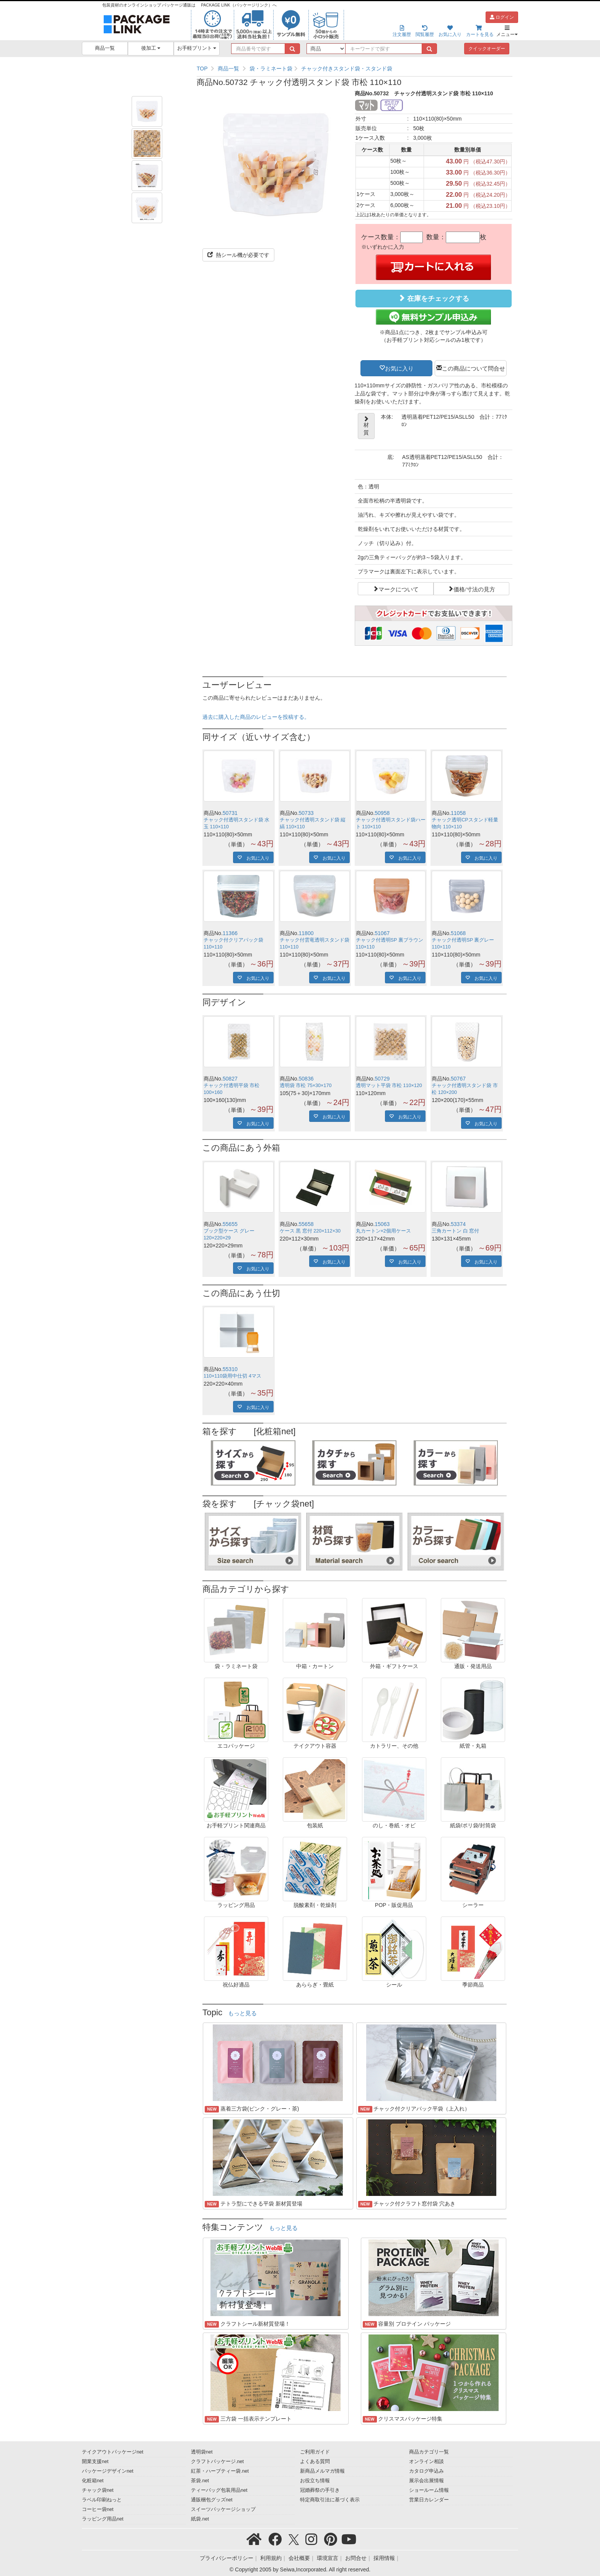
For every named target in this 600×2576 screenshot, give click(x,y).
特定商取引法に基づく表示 (330, 2500)
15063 (382, 1224)
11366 (230, 933)
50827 (230, 1079)
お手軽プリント (197, 48)
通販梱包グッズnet (212, 2500)
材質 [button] (366, 426)
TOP (202, 68)
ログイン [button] (502, 17)
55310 (230, 1369)
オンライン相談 (426, 2461)
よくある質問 (315, 2461)
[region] (354, 68)
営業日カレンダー (429, 2500)
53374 (458, 1224)
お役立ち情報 (315, 2480)
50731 (230, 813)
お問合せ (356, 2558)
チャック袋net (98, 2490)
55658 (306, 1224)
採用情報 (384, 2558)
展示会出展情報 (426, 2480)
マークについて (398, 588)
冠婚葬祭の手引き (320, 2490)
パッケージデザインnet (108, 2471)
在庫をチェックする (433, 298)
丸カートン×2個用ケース (383, 1231)
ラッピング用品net (103, 2519)
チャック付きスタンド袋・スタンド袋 (346, 68)
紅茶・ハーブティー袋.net (220, 2471)
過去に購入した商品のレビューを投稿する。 (256, 717)
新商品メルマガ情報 (322, 2471)
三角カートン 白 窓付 (455, 1231)
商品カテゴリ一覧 (429, 2452)
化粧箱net (93, 2480)
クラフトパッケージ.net (217, 2461)
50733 (306, 813)
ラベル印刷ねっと (102, 2500)
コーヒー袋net (98, 2509)
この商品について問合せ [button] (473, 367)
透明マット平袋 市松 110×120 (389, 1085)
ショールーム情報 (429, 2490)
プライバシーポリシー (226, 2558)
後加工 (151, 48)
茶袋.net (200, 2480)
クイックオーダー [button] (486, 48)
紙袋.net (200, 2519)
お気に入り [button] (399, 367)
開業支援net (95, 2461)
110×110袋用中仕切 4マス (232, 1376)
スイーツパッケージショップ (223, 2509)
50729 (382, 1079)
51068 (458, 933)
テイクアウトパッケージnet (112, 2452)
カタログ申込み (426, 2471)
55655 (230, 1224)
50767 (458, 1079)
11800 (306, 933)
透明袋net (202, 2452)
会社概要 (299, 2558)
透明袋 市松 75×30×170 (306, 1085)
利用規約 (271, 2558)
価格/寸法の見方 (474, 588)
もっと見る (242, 2013)
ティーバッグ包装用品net (219, 2490)
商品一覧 (105, 48)
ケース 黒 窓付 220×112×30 (310, 1231)
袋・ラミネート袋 (270, 68)
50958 (382, 813)
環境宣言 (327, 2558)
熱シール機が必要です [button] (238, 255)
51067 (382, 933)
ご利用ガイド (315, 2452)
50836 (306, 1079)
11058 (458, 813)
